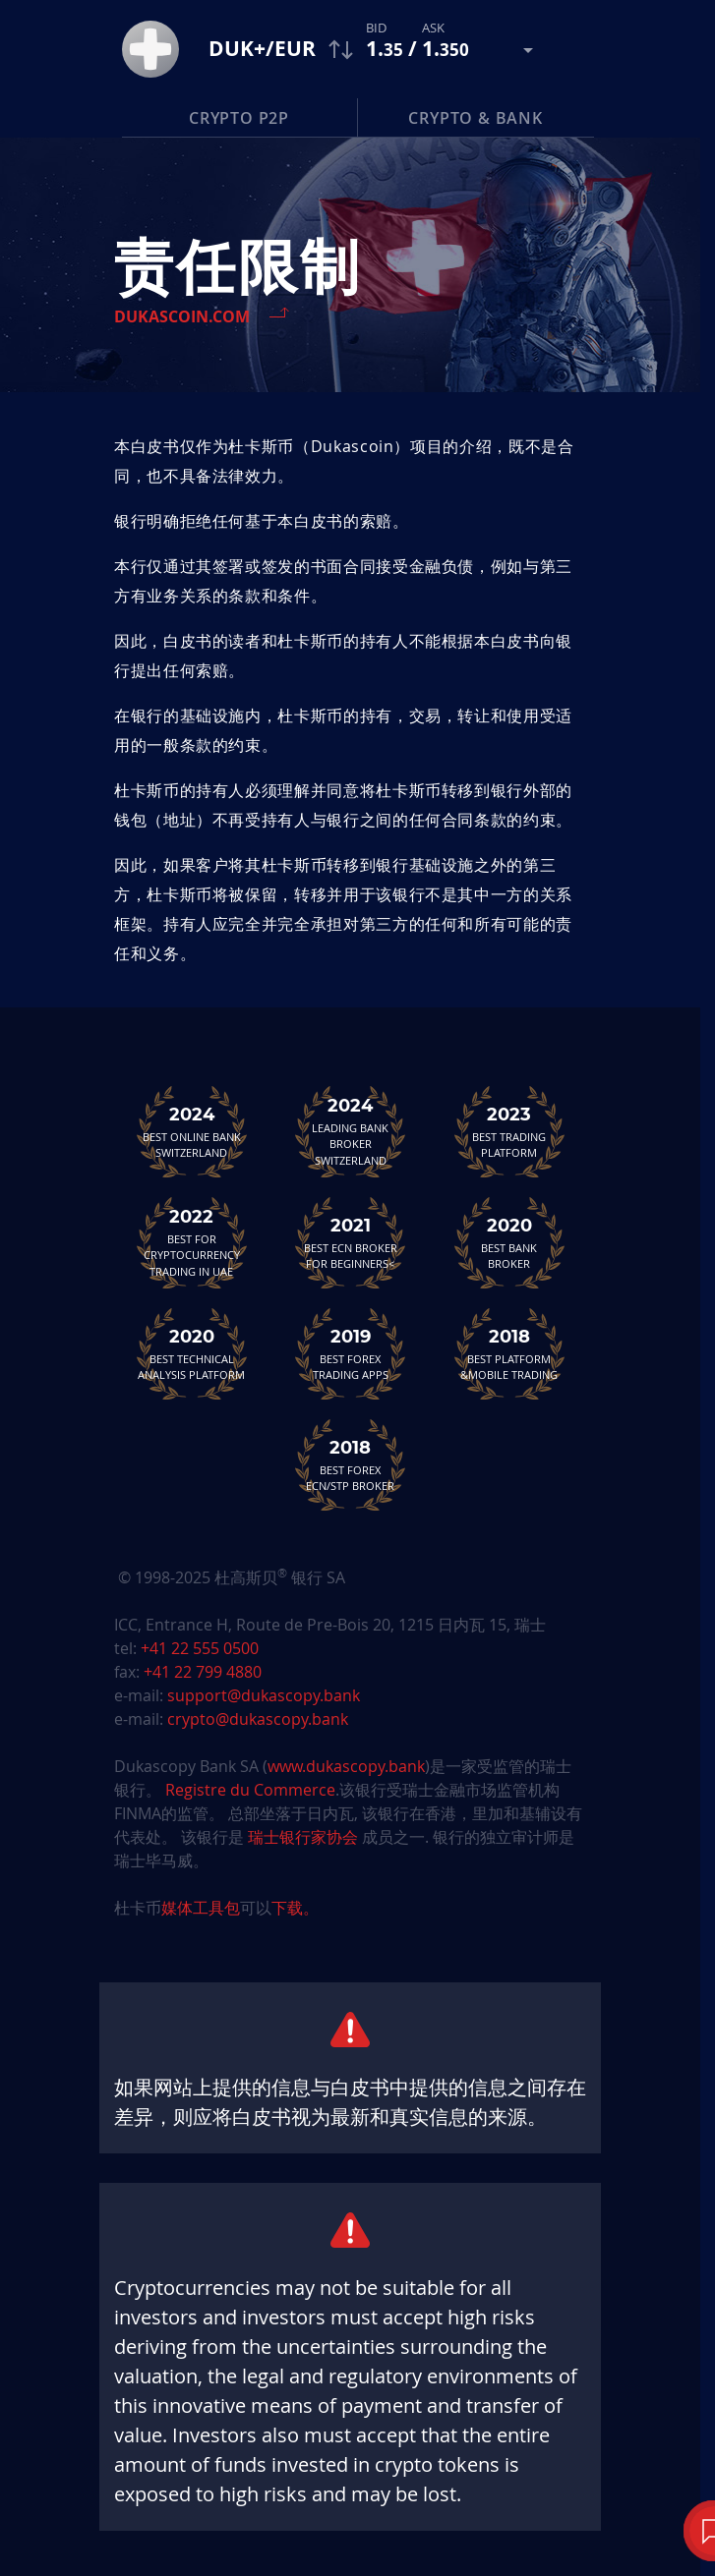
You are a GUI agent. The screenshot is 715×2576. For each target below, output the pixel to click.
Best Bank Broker (509, 1242)
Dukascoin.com (182, 316)
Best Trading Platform (509, 1131)
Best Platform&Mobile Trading (509, 1353)
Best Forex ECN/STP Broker (350, 1464)
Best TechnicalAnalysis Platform (192, 1353)
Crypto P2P (239, 118)
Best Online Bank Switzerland (192, 1131)
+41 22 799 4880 (203, 1672)
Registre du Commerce (250, 1790)
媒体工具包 (200, 1907)
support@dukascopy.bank (263, 1695)
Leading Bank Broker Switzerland (350, 1131)
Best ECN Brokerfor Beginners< (350, 1242)
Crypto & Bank (475, 118)
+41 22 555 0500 (200, 1648)
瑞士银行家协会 (303, 1837)
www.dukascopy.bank (346, 1766)
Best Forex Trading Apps (350, 1353)
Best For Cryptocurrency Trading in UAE (192, 1242)
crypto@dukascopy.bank (257, 1719)
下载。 (295, 1907)
